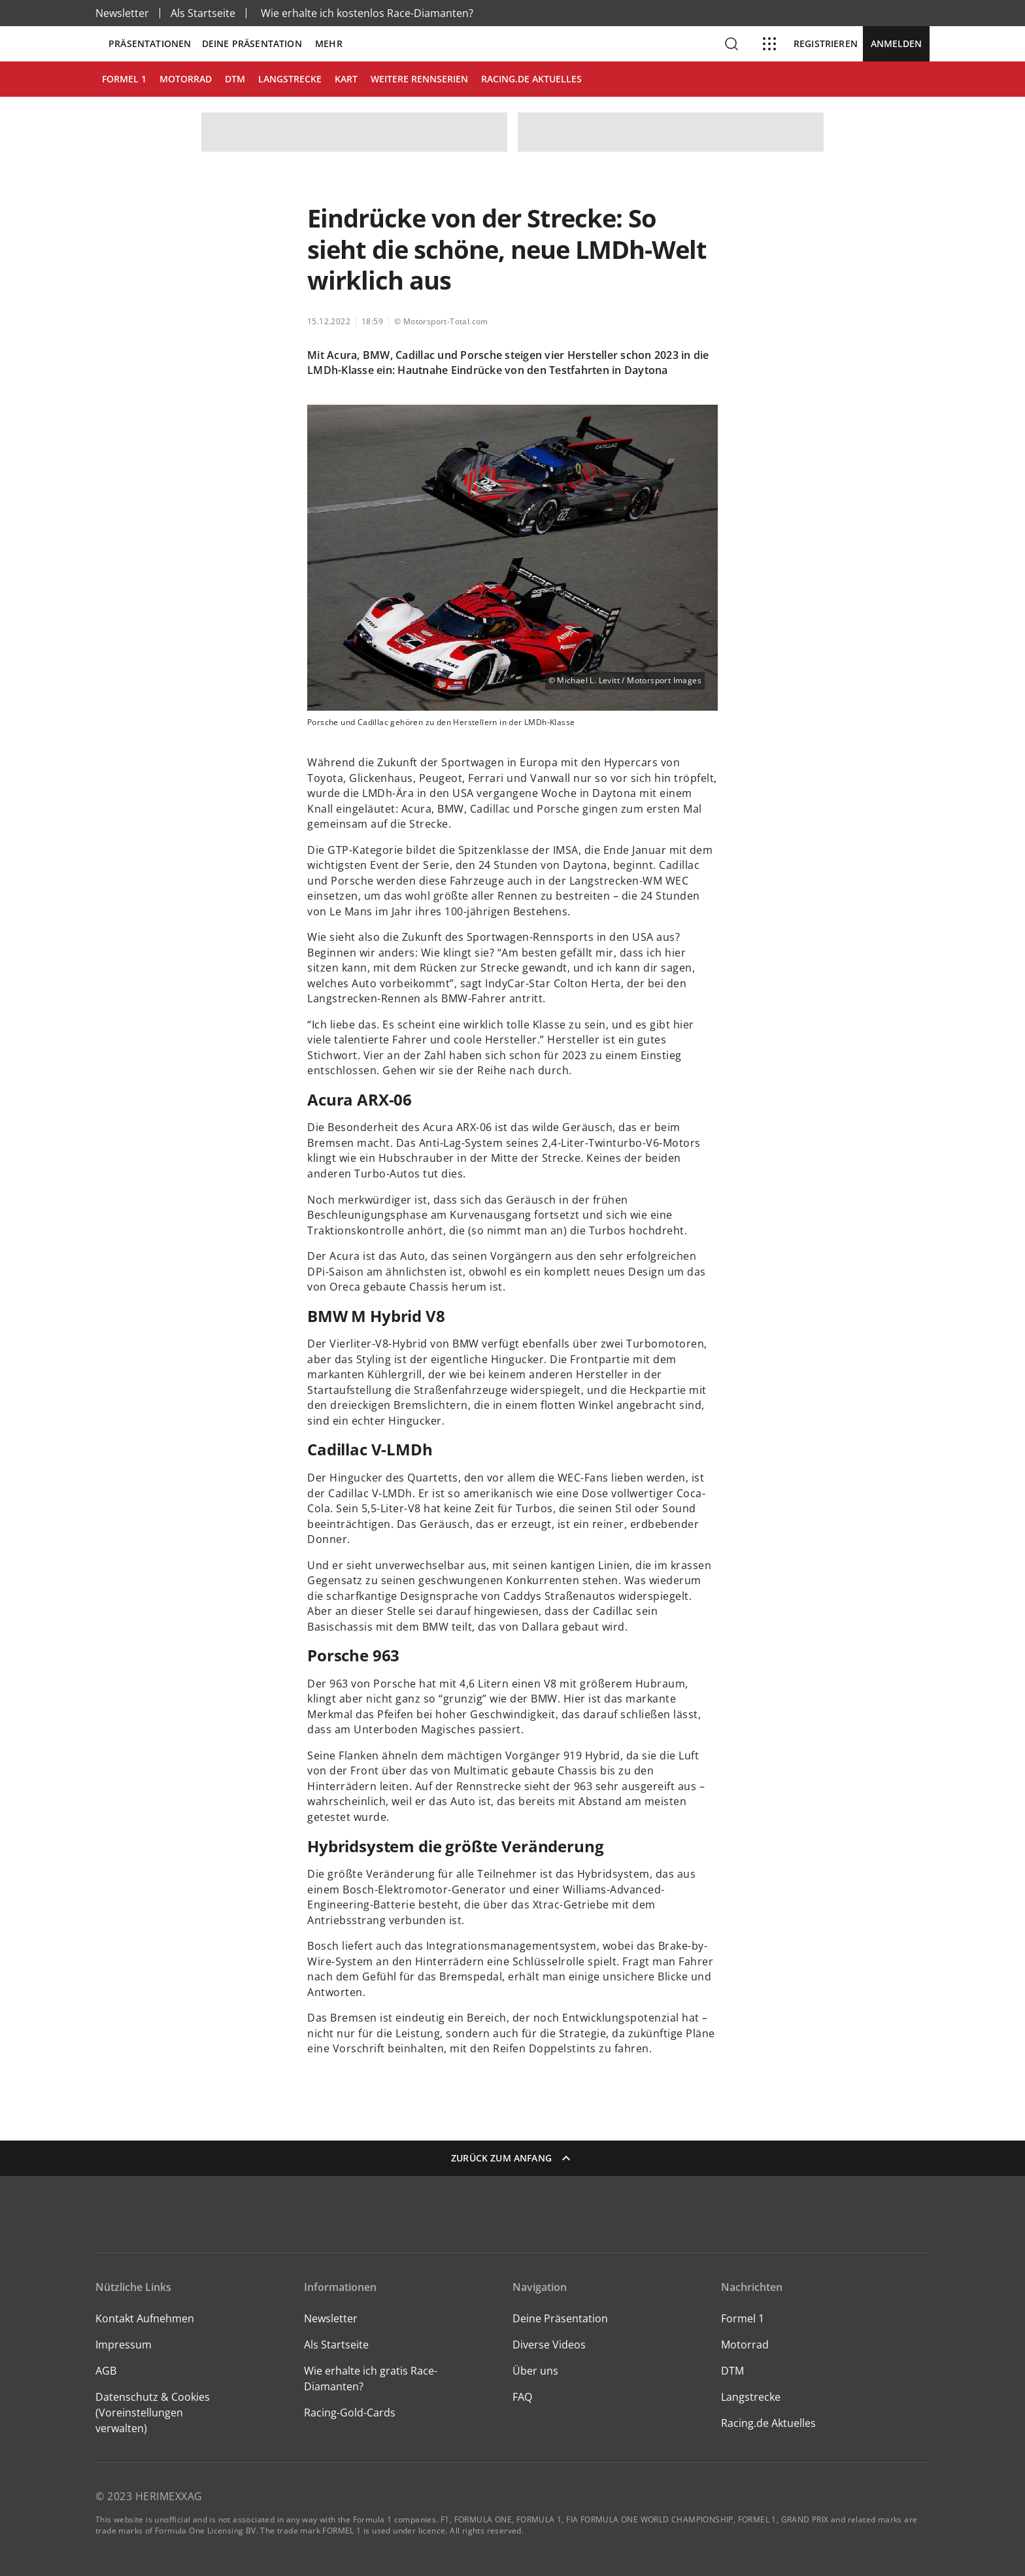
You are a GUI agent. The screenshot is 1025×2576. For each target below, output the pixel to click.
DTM (732, 2371)
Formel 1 (742, 2318)
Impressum (123, 2344)
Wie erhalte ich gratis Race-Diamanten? (370, 2379)
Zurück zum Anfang (512, 2158)
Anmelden (896, 43)
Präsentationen (150, 43)
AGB (105, 2371)
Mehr (329, 43)
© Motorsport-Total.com (441, 321)
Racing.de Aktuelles (768, 2423)
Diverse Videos (549, 2344)
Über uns (535, 2371)
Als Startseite (203, 13)
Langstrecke (751, 2397)
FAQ (522, 2397)
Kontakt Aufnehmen (144, 2318)
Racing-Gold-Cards (349, 2412)
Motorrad (745, 2344)
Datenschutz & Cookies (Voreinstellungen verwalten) (152, 2412)
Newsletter (122, 13)
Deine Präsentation (253, 43)
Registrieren (825, 43)
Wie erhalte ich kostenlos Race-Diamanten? (367, 13)
